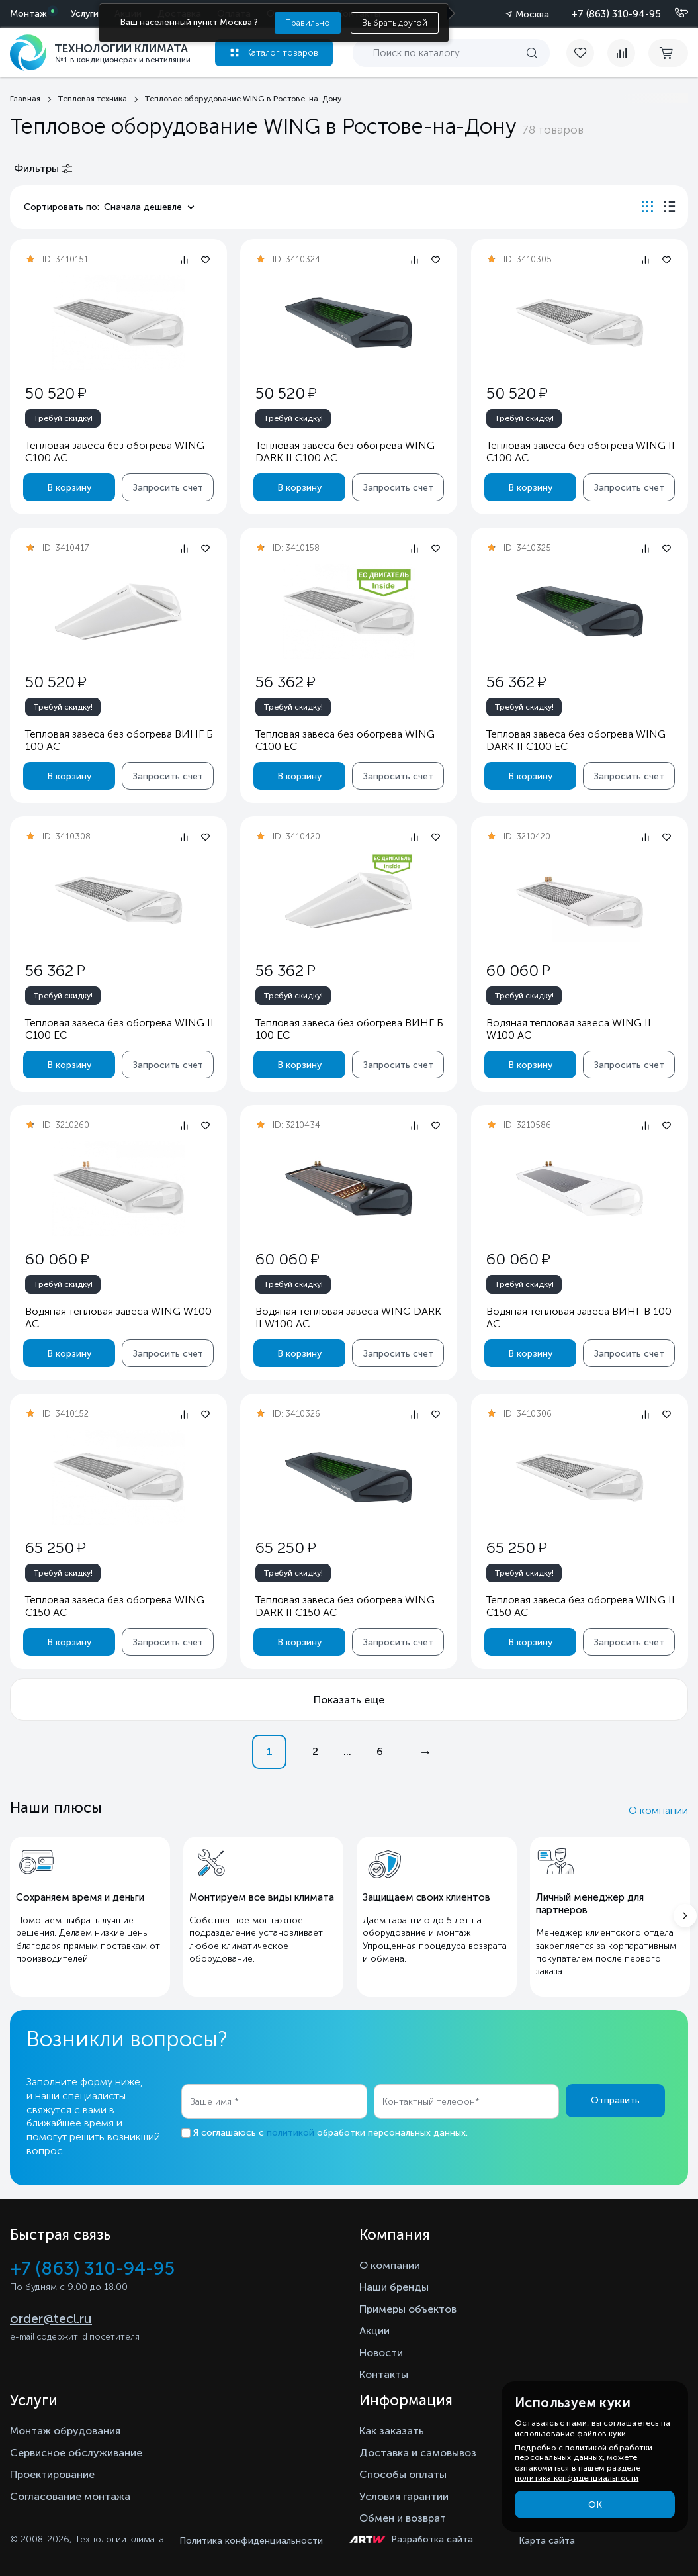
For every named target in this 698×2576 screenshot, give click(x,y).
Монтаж (28, 13)
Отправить (615, 2100)
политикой (290, 2132)
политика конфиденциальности (576, 2478)
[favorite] (586, 53)
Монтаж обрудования (65, 2430)
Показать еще (349, 1699)
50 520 (55, 393)
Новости (381, 2352)
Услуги (85, 13)
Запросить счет (168, 487)
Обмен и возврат (402, 2518)
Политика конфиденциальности (251, 2540)
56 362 (285, 681)
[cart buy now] (668, 53)
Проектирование (52, 2474)
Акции (374, 2330)
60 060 (517, 970)
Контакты (383, 2374)
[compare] (621, 53)
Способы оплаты (403, 2474)
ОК (595, 2504)
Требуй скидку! (63, 418)
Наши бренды (394, 2287)
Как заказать (391, 2430)
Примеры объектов (408, 2309)
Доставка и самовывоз (417, 2452)
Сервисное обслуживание (76, 2452)
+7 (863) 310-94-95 (616, 14)
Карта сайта (547, 2540)
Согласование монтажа (70, 2496)
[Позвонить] (673, 13)
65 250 (55, 1547)
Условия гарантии (404, 2496)
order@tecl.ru (51, 2318)
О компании (658, 1810)
